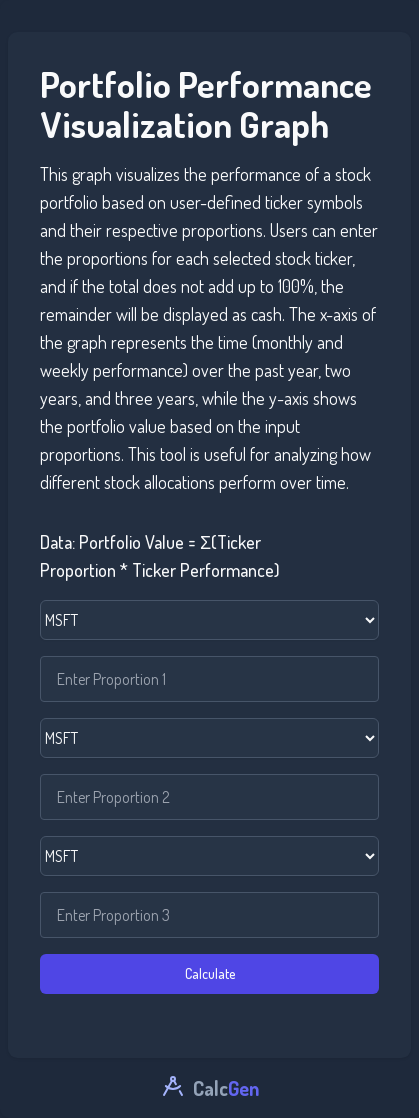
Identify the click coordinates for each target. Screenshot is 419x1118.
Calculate (210, 973)
